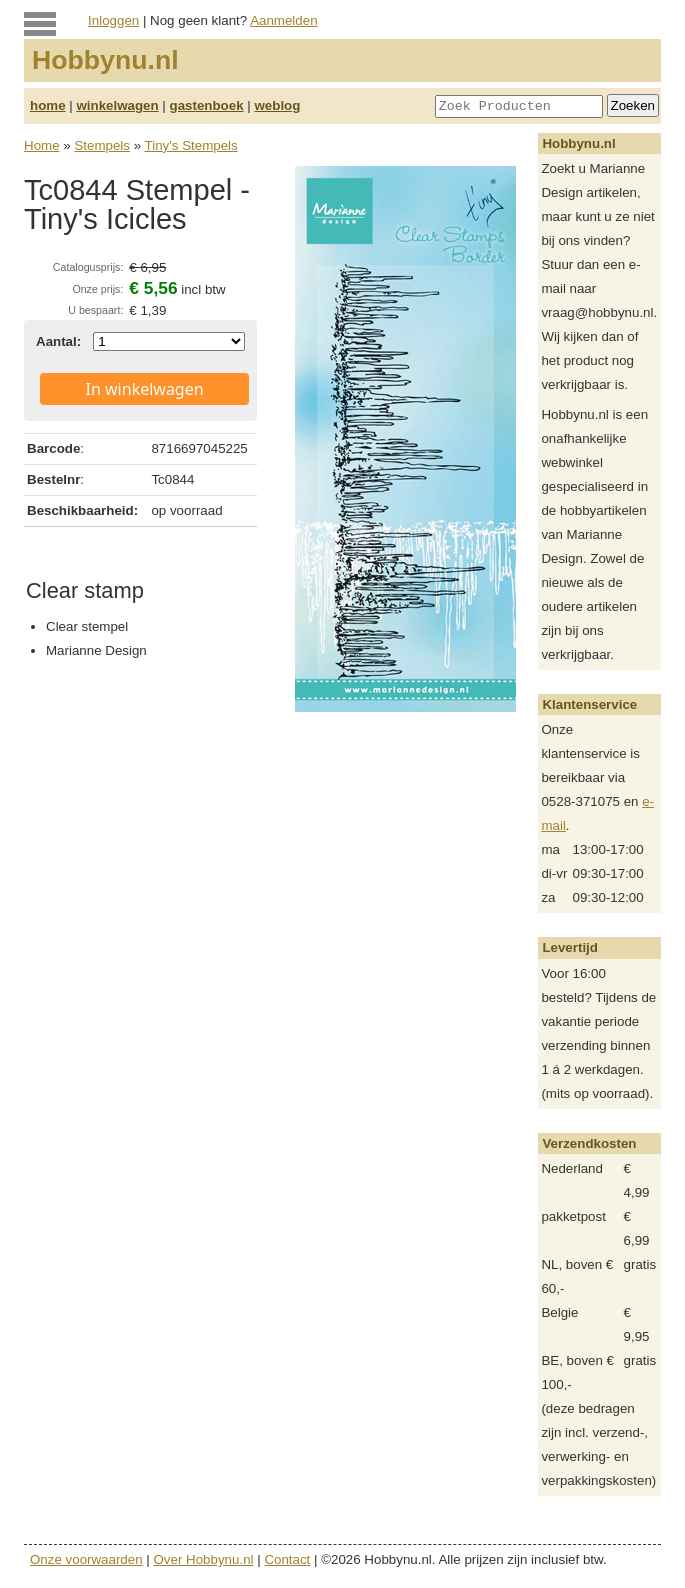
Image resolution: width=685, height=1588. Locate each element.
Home (42, 145)
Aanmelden (283, 20)
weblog (277, 105)
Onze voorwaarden (86, 1559)
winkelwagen (117, 105)
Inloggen (113, 20)
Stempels (102, 145)
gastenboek (207, 105)
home (48, 105)
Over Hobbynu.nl (204, 1559)
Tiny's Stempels (191, 145)
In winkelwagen (145, 389)
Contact (287, 1559)
